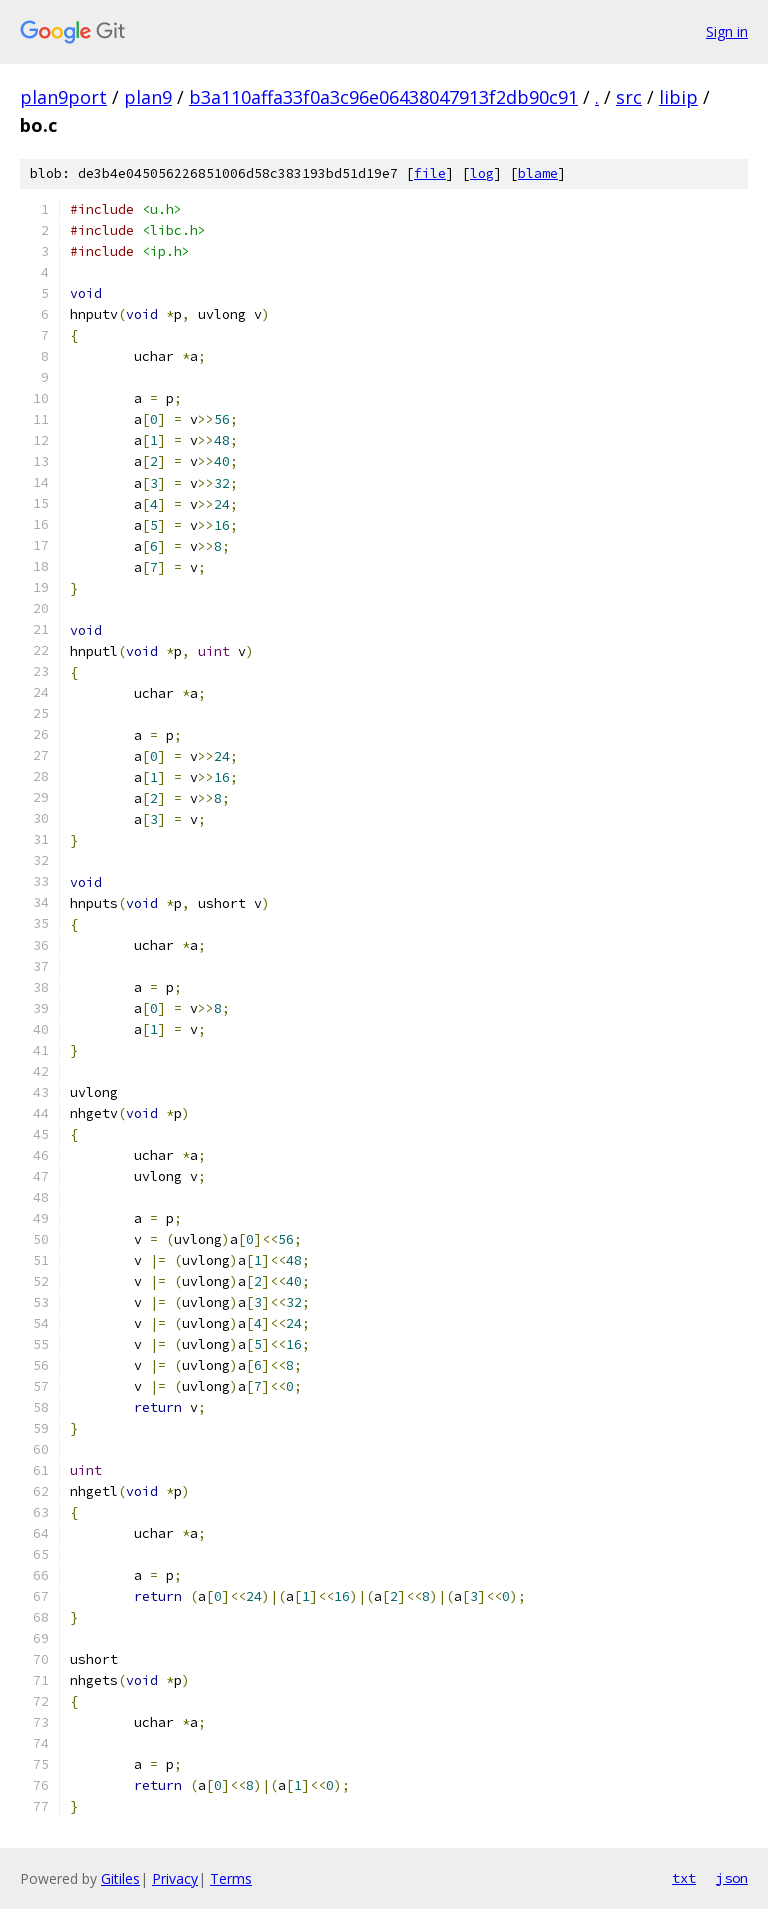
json (732, 1878)
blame (538, 173)
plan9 (148, 97)
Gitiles (120, 1878)
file (430, 173)
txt (684, 1878)
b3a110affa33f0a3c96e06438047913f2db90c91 (383, 97)
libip (678, 97)
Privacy (175, 1878)
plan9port (63, 97)
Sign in (727, 31)
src (629, 97)
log (482, 173)
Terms (231, 1878)
